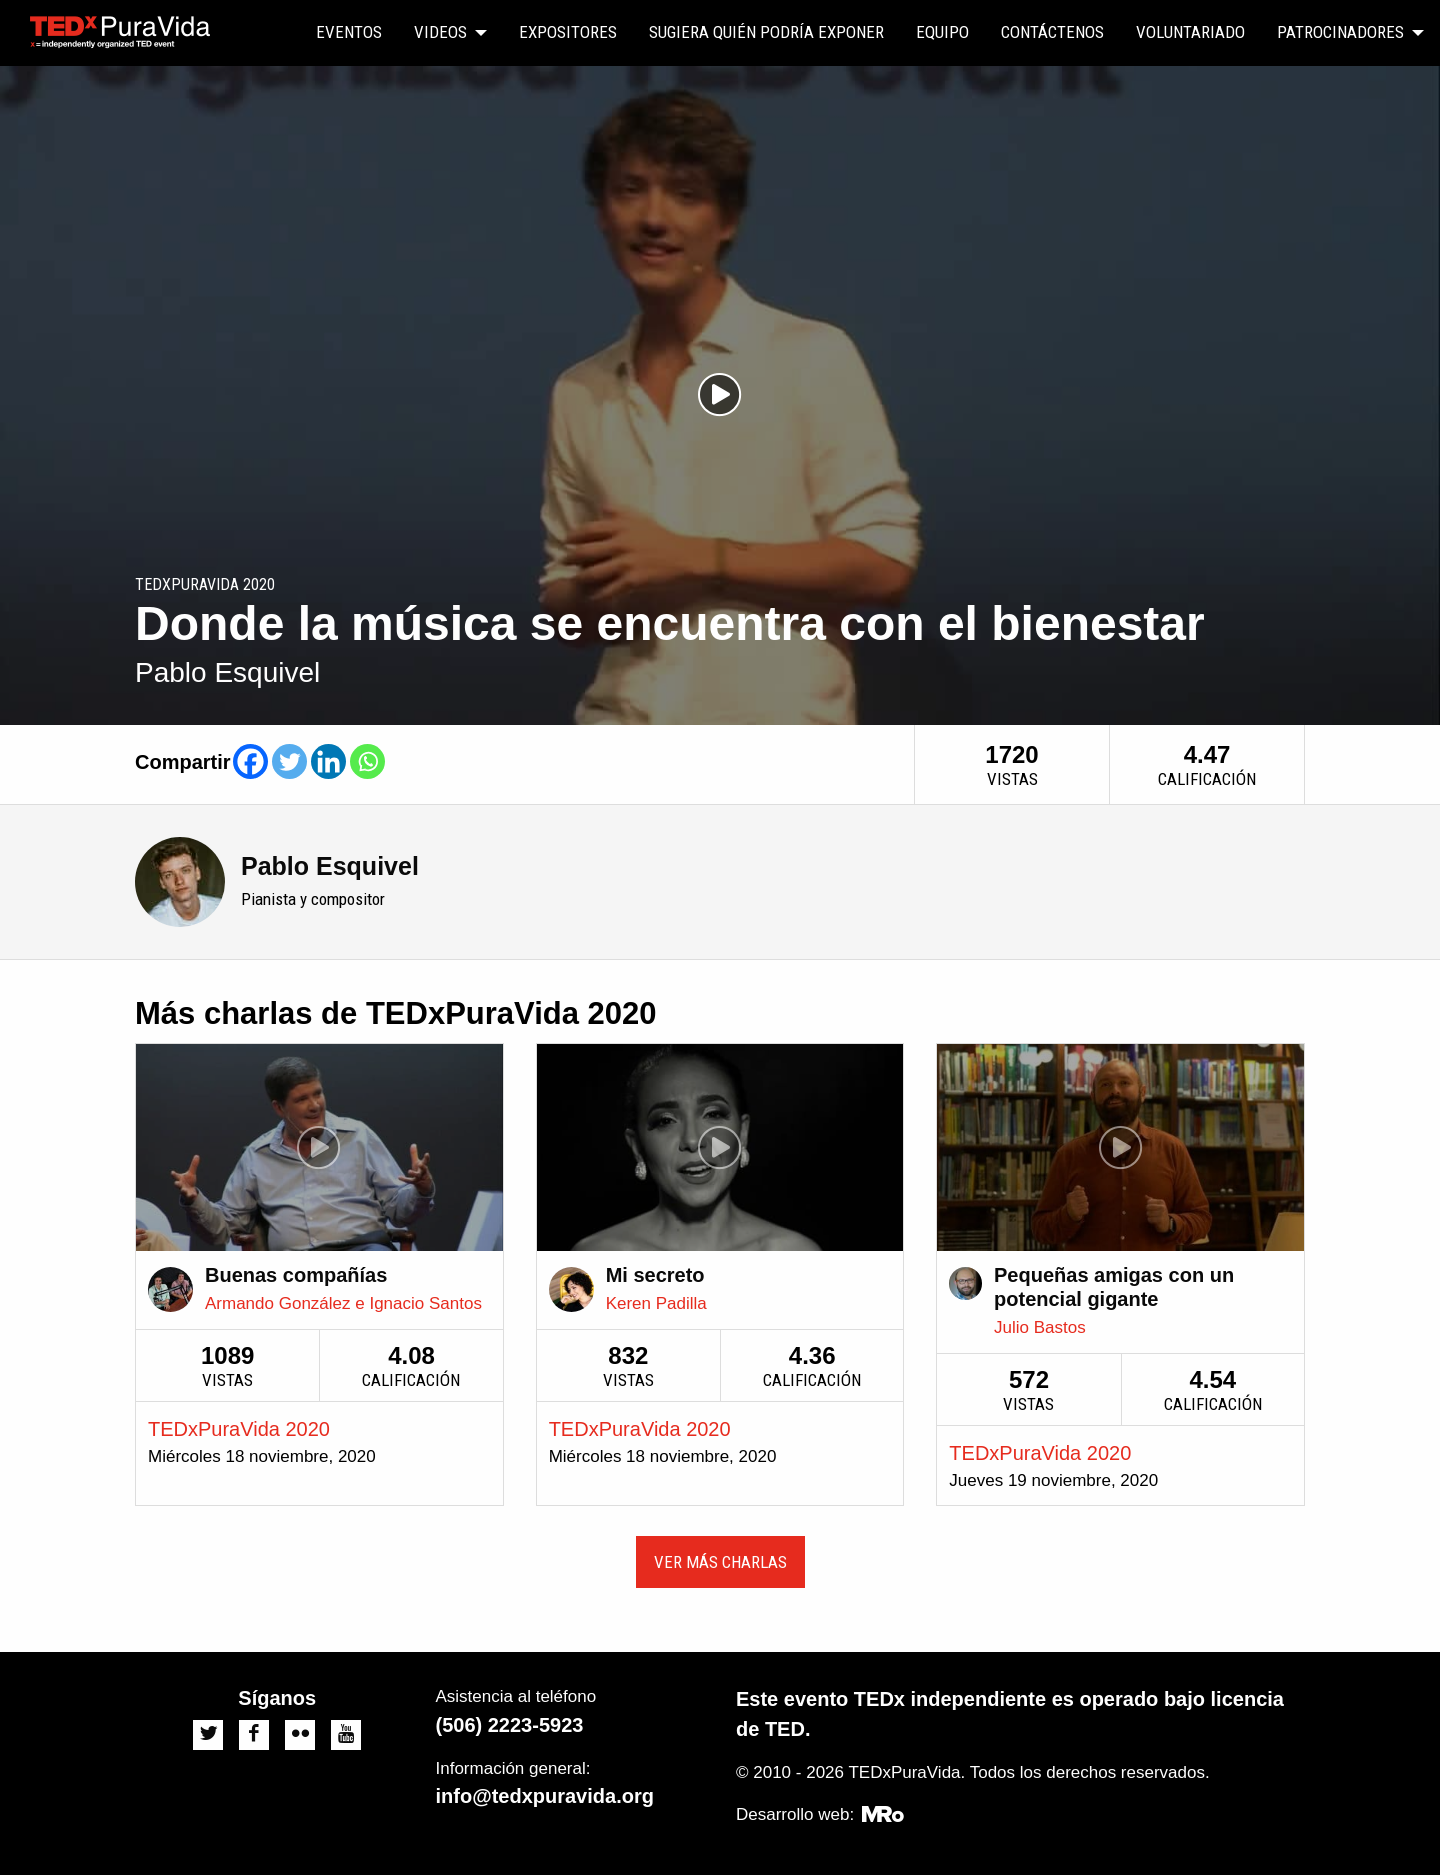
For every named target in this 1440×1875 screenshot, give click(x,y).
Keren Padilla (656, 1303)
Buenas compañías (296, 1275)
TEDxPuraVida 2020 (239, 1429)
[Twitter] (289, 761)
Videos (440, 32)
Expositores (568, 32)
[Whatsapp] (367, 761)
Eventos (349, 32)
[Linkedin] (328, 761)
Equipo (942, 32)
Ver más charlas (720, 1562)
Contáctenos (1052, 32)
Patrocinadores (1340, 32)
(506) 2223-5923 (510, 1725)
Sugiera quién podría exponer (766, 32)
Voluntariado (1190, 32)
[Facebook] (250, 761)
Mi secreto (655, 1275)
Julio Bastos (1040, 1327)
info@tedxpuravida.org (545, 1796)
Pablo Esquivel (330, 866)
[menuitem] (349, 33)
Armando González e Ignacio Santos (343, 1303)
